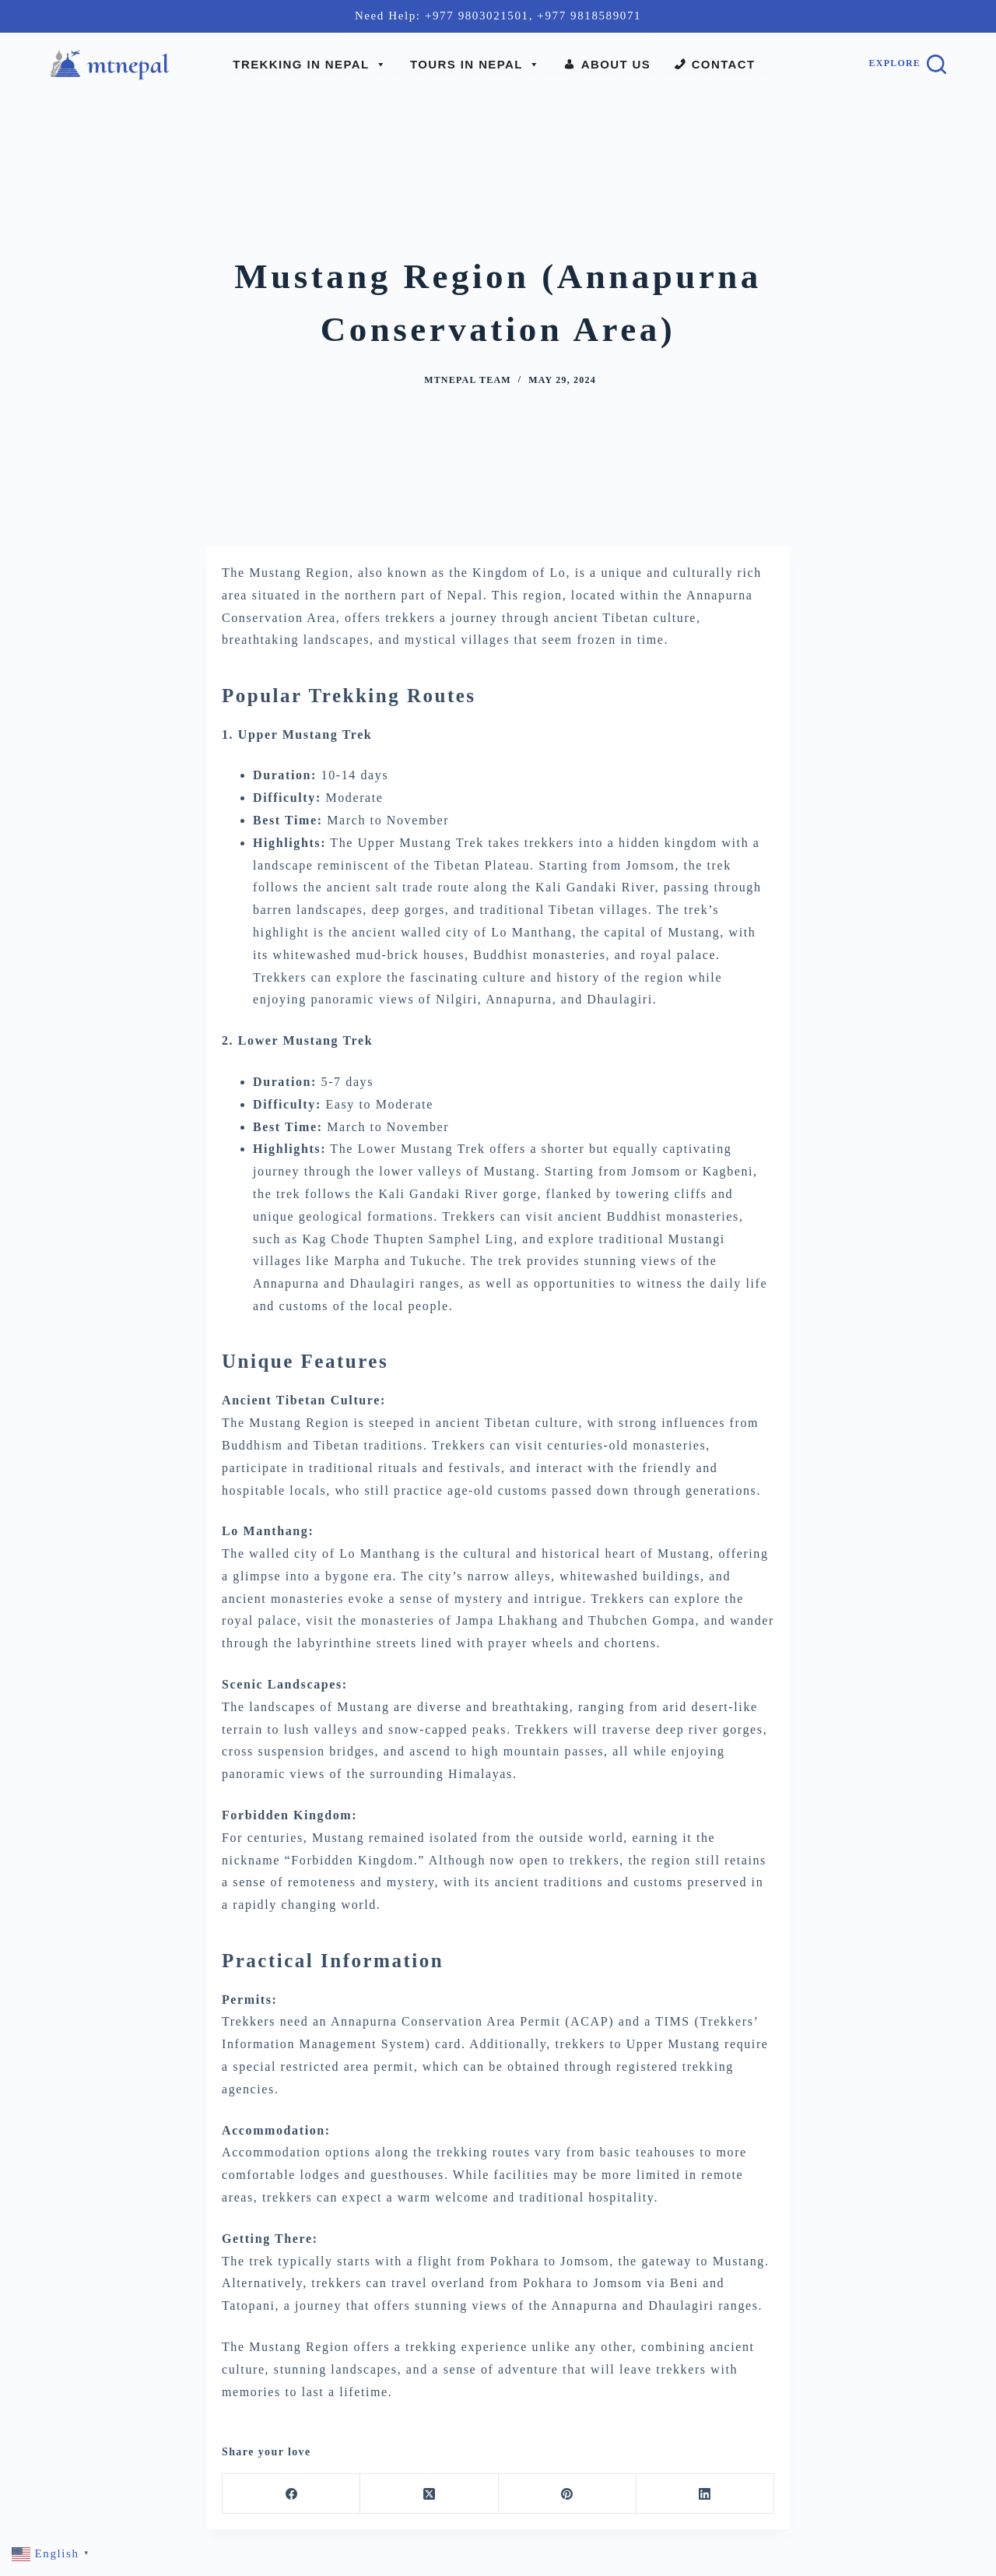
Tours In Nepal (475, 64)
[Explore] (907, 64)
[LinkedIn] (705, 2494)
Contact (724, 64)
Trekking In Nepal (310, 64)
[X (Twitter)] (429, 2494)
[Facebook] (291, 2494)
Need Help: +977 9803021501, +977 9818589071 (498, 15)
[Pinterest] (568, 2494)
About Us (616, 64)
